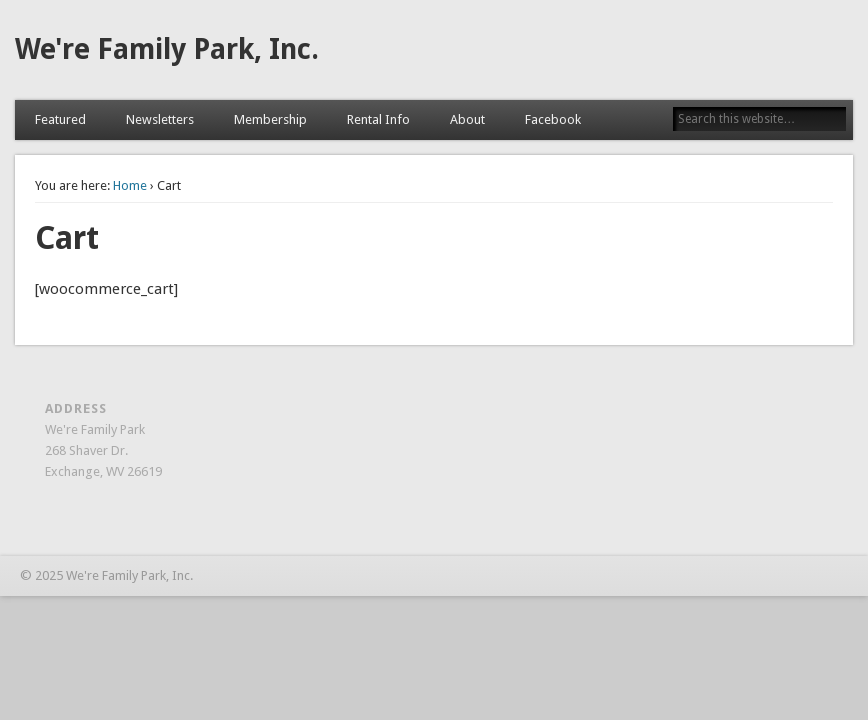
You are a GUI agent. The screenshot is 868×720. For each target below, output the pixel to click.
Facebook (553, 119)
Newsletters (160, 119)
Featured (60, 119)
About (467, 119)
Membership (270, 119)
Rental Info (378, 119)
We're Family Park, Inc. (167, 49)
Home (130, 185)
